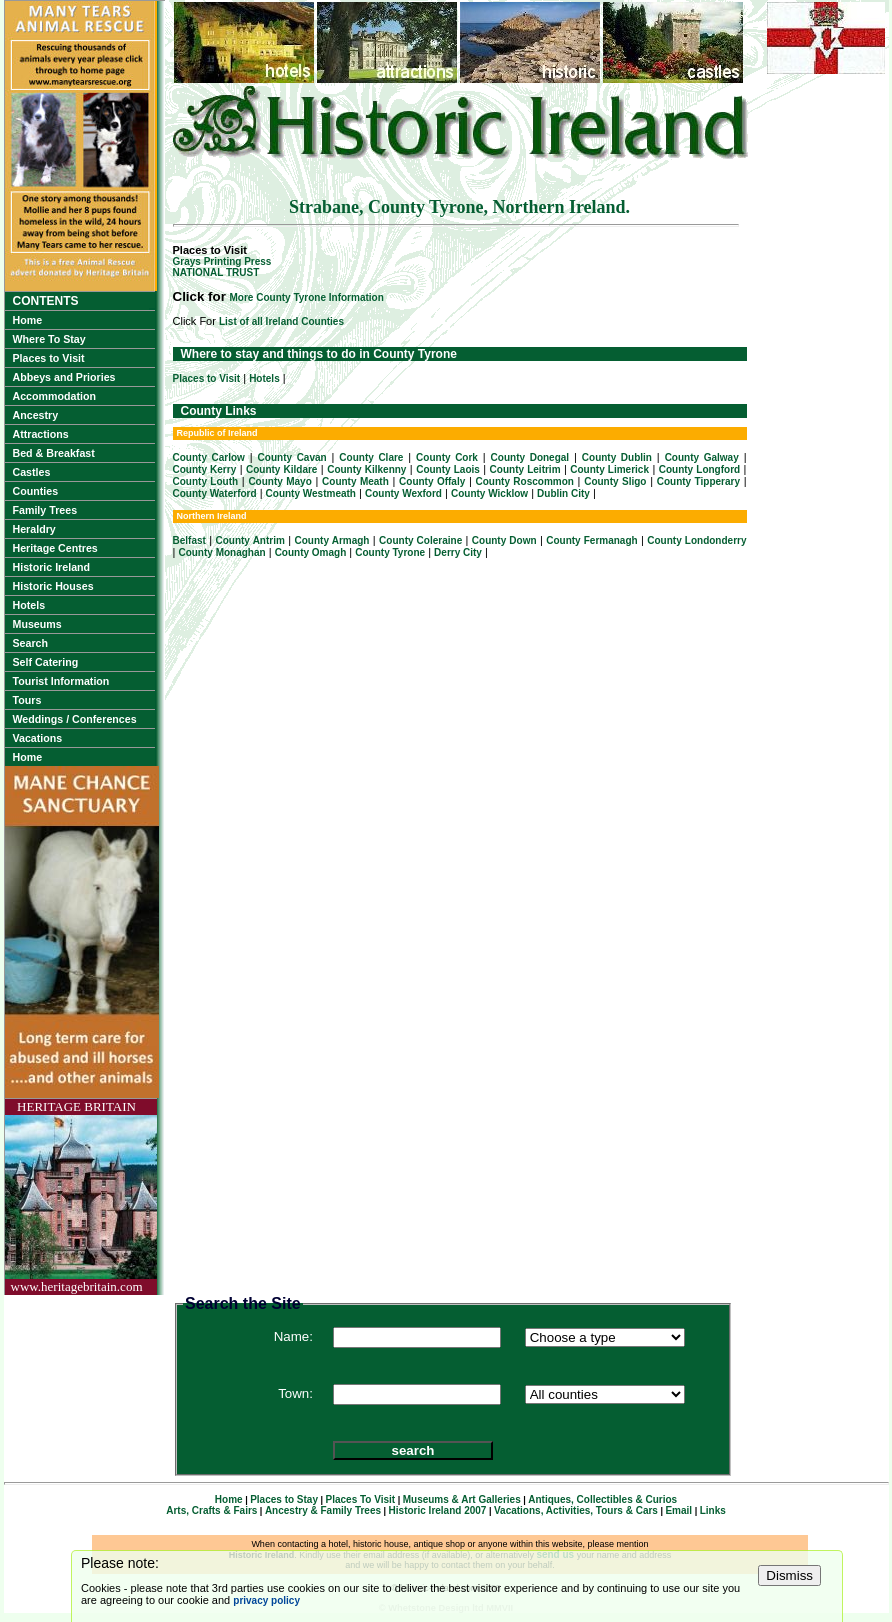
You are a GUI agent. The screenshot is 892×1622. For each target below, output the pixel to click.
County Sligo (615, 481)
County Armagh (332, 540)
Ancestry (36, 415)
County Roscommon (525, 481)
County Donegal (530, 457)
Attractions (41, 434)
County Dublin (617, 457)
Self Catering (46, 662)
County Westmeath (311, 493)
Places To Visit (361, 1499)
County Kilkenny (366, 469)
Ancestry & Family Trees (323, 1510)
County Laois (448, 469)
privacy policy (266, 1600)
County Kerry (205, 469)
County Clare (371, 457)
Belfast (189, 540)
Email (678, 1510)
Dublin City (563, 493)
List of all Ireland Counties (281, 321)
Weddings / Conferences (75, 719)
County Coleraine (420, 540)
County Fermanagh (591, 540)
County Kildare (282, 469)
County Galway (702, 457)
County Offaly (432, 481)
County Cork (447, 457)
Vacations (38, 738)
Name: (293, 1336)
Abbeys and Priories (64, 377)
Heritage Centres (55, 548)
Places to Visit (49, 358)
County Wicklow (489, 493)
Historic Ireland (52, 567)
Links (713, 1510)
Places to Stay (284, 1499)
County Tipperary (698, 481)
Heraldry (34, 529)
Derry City (458, 552)
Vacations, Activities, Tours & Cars (576, 1510)
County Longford (699, 469)
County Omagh (311, 552)
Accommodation (54, 396)
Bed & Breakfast (54, 453)
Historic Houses (53, 586)
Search (31, 643)
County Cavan (292, 457)
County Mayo (279, 481)
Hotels (29, 605)
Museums (37, 624)
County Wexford (403, 493)
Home (28, 320)
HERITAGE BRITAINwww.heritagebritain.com (77, 1196)
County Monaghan (221, 552)
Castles (32, 472)
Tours (27, 700)
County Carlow (209, 457)
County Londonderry (696, 540)
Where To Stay (49, 339)
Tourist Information (61, 681)
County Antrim (249, 540)
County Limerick (609, 469)
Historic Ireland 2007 (438, 1510)
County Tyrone (390, 552)
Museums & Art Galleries (462, 1499)
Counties (36, 491)
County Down (504, 540)
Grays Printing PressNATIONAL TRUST (222, 267)
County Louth (206, 481)
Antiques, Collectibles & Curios (602, 1499)
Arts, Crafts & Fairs (211, 1510)
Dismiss (789, 1575)
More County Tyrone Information (307, 297)
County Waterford (215, 493)
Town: (295, 1393)
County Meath (355, 481)
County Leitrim (525, 469)
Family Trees (45, 510)
